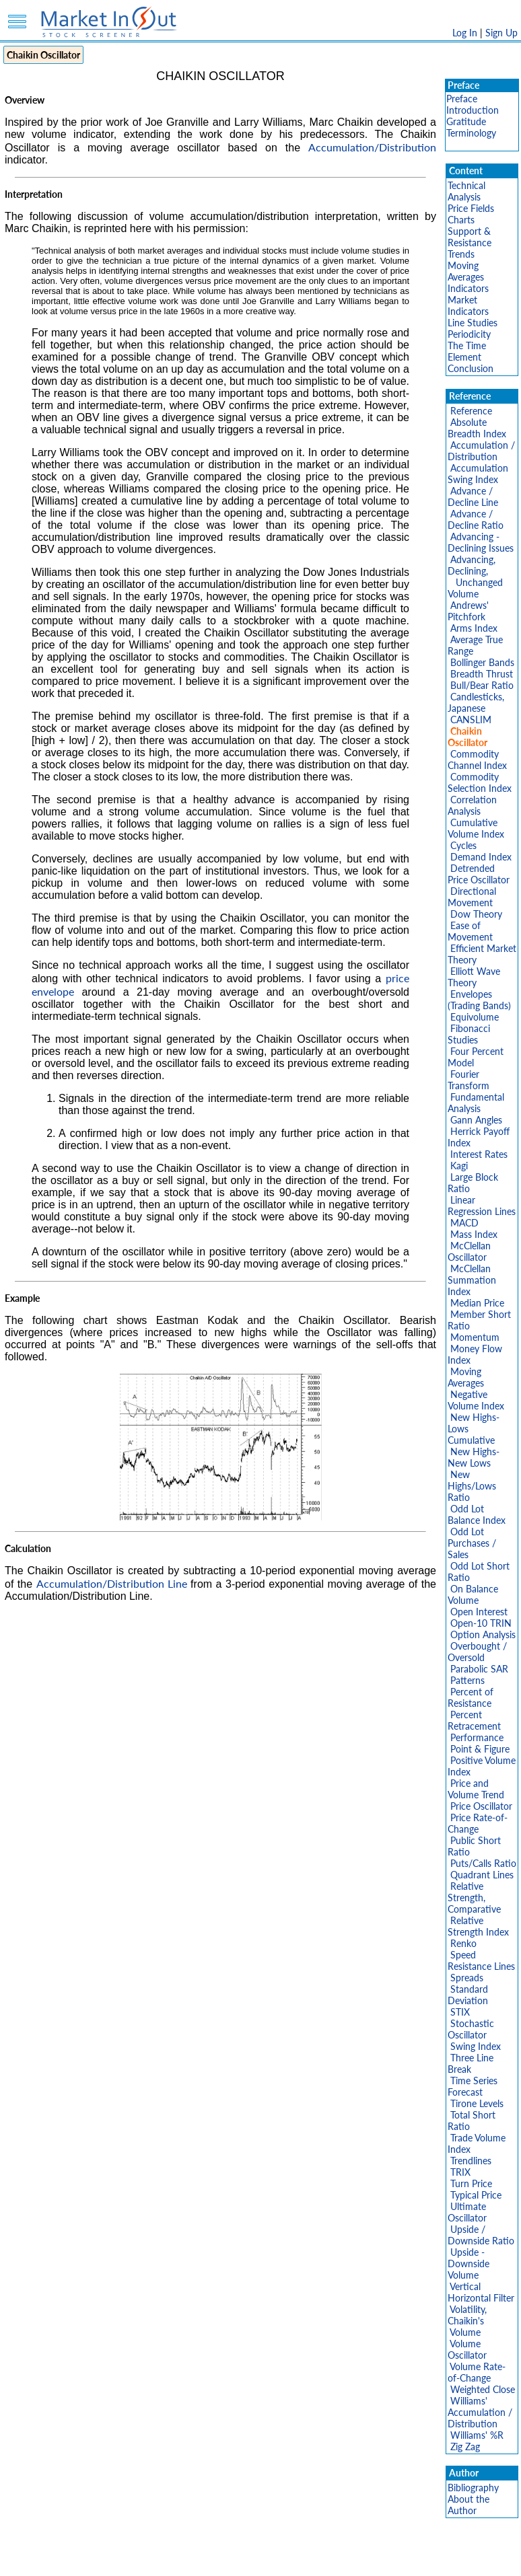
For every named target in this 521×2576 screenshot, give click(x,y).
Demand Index (481, 856)
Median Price (477, 1303)
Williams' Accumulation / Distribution (480, 2412)
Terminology (471, 133)
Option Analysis (483, 1634)
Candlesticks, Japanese (476, 702)
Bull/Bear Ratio (482, 685)
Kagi (459, 1165)
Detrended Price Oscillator (479, 873)
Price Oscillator (481, 1806)
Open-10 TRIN (481, 1623)
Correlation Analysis (472, 805)
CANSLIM (470, 719)
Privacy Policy (165, 2559)
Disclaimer (106, 2559)
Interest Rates (479, 1154)
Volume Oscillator (467, 2349)
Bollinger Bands (482, 662)
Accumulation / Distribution (481, 450)
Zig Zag (465, 2446)
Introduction (472, 110)
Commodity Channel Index (477, 759)
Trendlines (470, 2160)
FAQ (372, 2559)
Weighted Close (482, 2389)
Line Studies (472, 322)
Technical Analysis (466, 191)
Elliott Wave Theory (474, 976)
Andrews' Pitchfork (468, 610)
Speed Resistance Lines (481, 1960)
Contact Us (413, 2559)
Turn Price (471, 2183)
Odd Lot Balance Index (477, 1514)
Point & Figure (480, 1749)
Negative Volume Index (476, 1400)
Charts (461, 219)
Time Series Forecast (472, 2086)
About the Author (468, 2504)
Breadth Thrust (481, 673)
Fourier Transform (468, 1079)
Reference (471, 410)
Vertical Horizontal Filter (481, 2292)
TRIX (460, 2172)
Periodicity (469, 334)
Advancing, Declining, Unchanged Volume (475, 576)
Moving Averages (466, 271)
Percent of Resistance (470, 1697)
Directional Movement (472, 896)
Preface (461, 98)
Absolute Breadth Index (477, 427)
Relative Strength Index (478, 1926)
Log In (464, 32)
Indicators (468, 288)
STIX (460, 2012)
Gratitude (466, 121)
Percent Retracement (474, 1720)
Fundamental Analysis (476, 1102)
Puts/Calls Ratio (483, 1863)
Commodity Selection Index (480, 782)
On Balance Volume (473, 1594)
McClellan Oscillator (469, 1251)
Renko (463, 1943)
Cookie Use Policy (317, 2559)
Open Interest (479, 1611)
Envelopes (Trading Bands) (479, 999)
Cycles (463, 845)
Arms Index (473, 628)
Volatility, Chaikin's (467, 2315)
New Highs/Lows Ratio (472, 1486)
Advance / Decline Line (473, 496)
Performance (476, 1737)
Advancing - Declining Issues (481, 542)
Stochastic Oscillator (471, 2029)
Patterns (467, 1680)
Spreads (466, 1977)
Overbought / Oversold (477, 1651)
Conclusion (470, 368)
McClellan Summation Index (472, 1280)
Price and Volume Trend (476, 1788)
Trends (461, 254)
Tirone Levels (476, 2103)
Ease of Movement (470, 931)
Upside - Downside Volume (468, 2263)
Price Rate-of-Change (478, 1823)
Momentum (474, 1337)
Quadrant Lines (482, 1874)
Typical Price (475, 2195)
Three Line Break (470, 2063)
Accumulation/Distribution (372, 147)
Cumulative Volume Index (476, 828)
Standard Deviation (468, 1994)
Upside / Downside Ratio (481, 2234)
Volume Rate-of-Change (477, 2372)
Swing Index (475, 2046)
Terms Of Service (237, 2559)
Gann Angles (476, 1120)
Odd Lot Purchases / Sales (472, 1543)
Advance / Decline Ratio (475, 519)
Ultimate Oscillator (467, 2212)
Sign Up (501, 32)
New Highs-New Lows (473, 1457)
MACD (464, 1222)
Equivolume (474, 1017)
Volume (465, 2332)
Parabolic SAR (479, 1669)
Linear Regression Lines (482, 1205)
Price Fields (471, 208)
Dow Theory (476, 914)
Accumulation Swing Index (478, 473)
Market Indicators (468, 305)
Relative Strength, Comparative (474, 1897)
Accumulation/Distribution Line (111, 1583)
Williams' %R (476, 2435)
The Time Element (467, 351)
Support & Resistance (469, 236)
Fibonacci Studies (469, 1034)
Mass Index (473, 1234)
